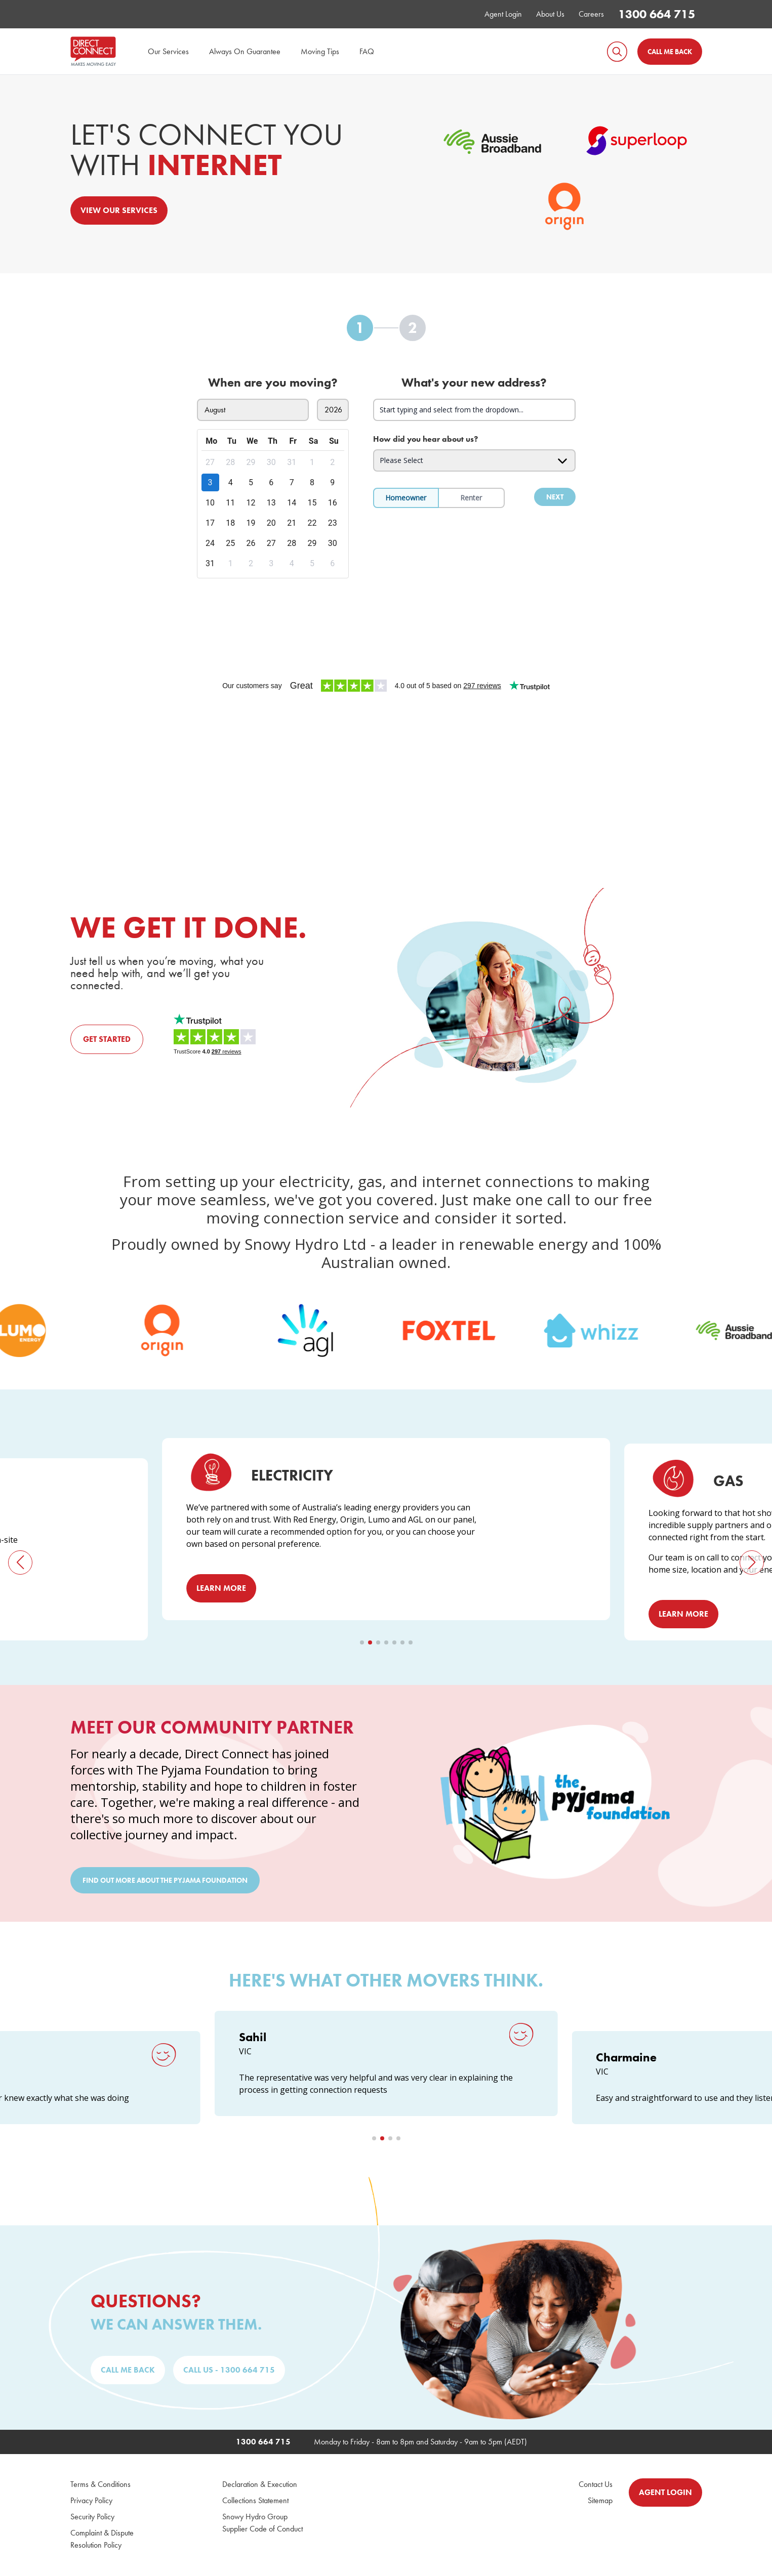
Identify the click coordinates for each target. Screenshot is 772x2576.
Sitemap (600, 2501)
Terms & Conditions (100, 2484)
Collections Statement (255, 2501)
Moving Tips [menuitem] (320, 51)
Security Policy (92, 2517)
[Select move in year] (333, 410)
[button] (20, 1563)
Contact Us (596, 2484)
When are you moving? (273, 383)
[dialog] (273, 504)
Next (554, 497)
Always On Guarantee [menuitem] (244, 51)
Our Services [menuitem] (168, 51)
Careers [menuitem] (591, 14)
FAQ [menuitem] (366, 51)
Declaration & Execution (259, 2484)
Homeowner (405, 498)
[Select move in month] (253, 410)
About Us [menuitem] (550, 14)
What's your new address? (474, 383)
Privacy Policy (91, 2501)
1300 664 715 (656, 14)
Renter (471, 498)
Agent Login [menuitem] (503, 14)
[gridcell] (211, 463)
